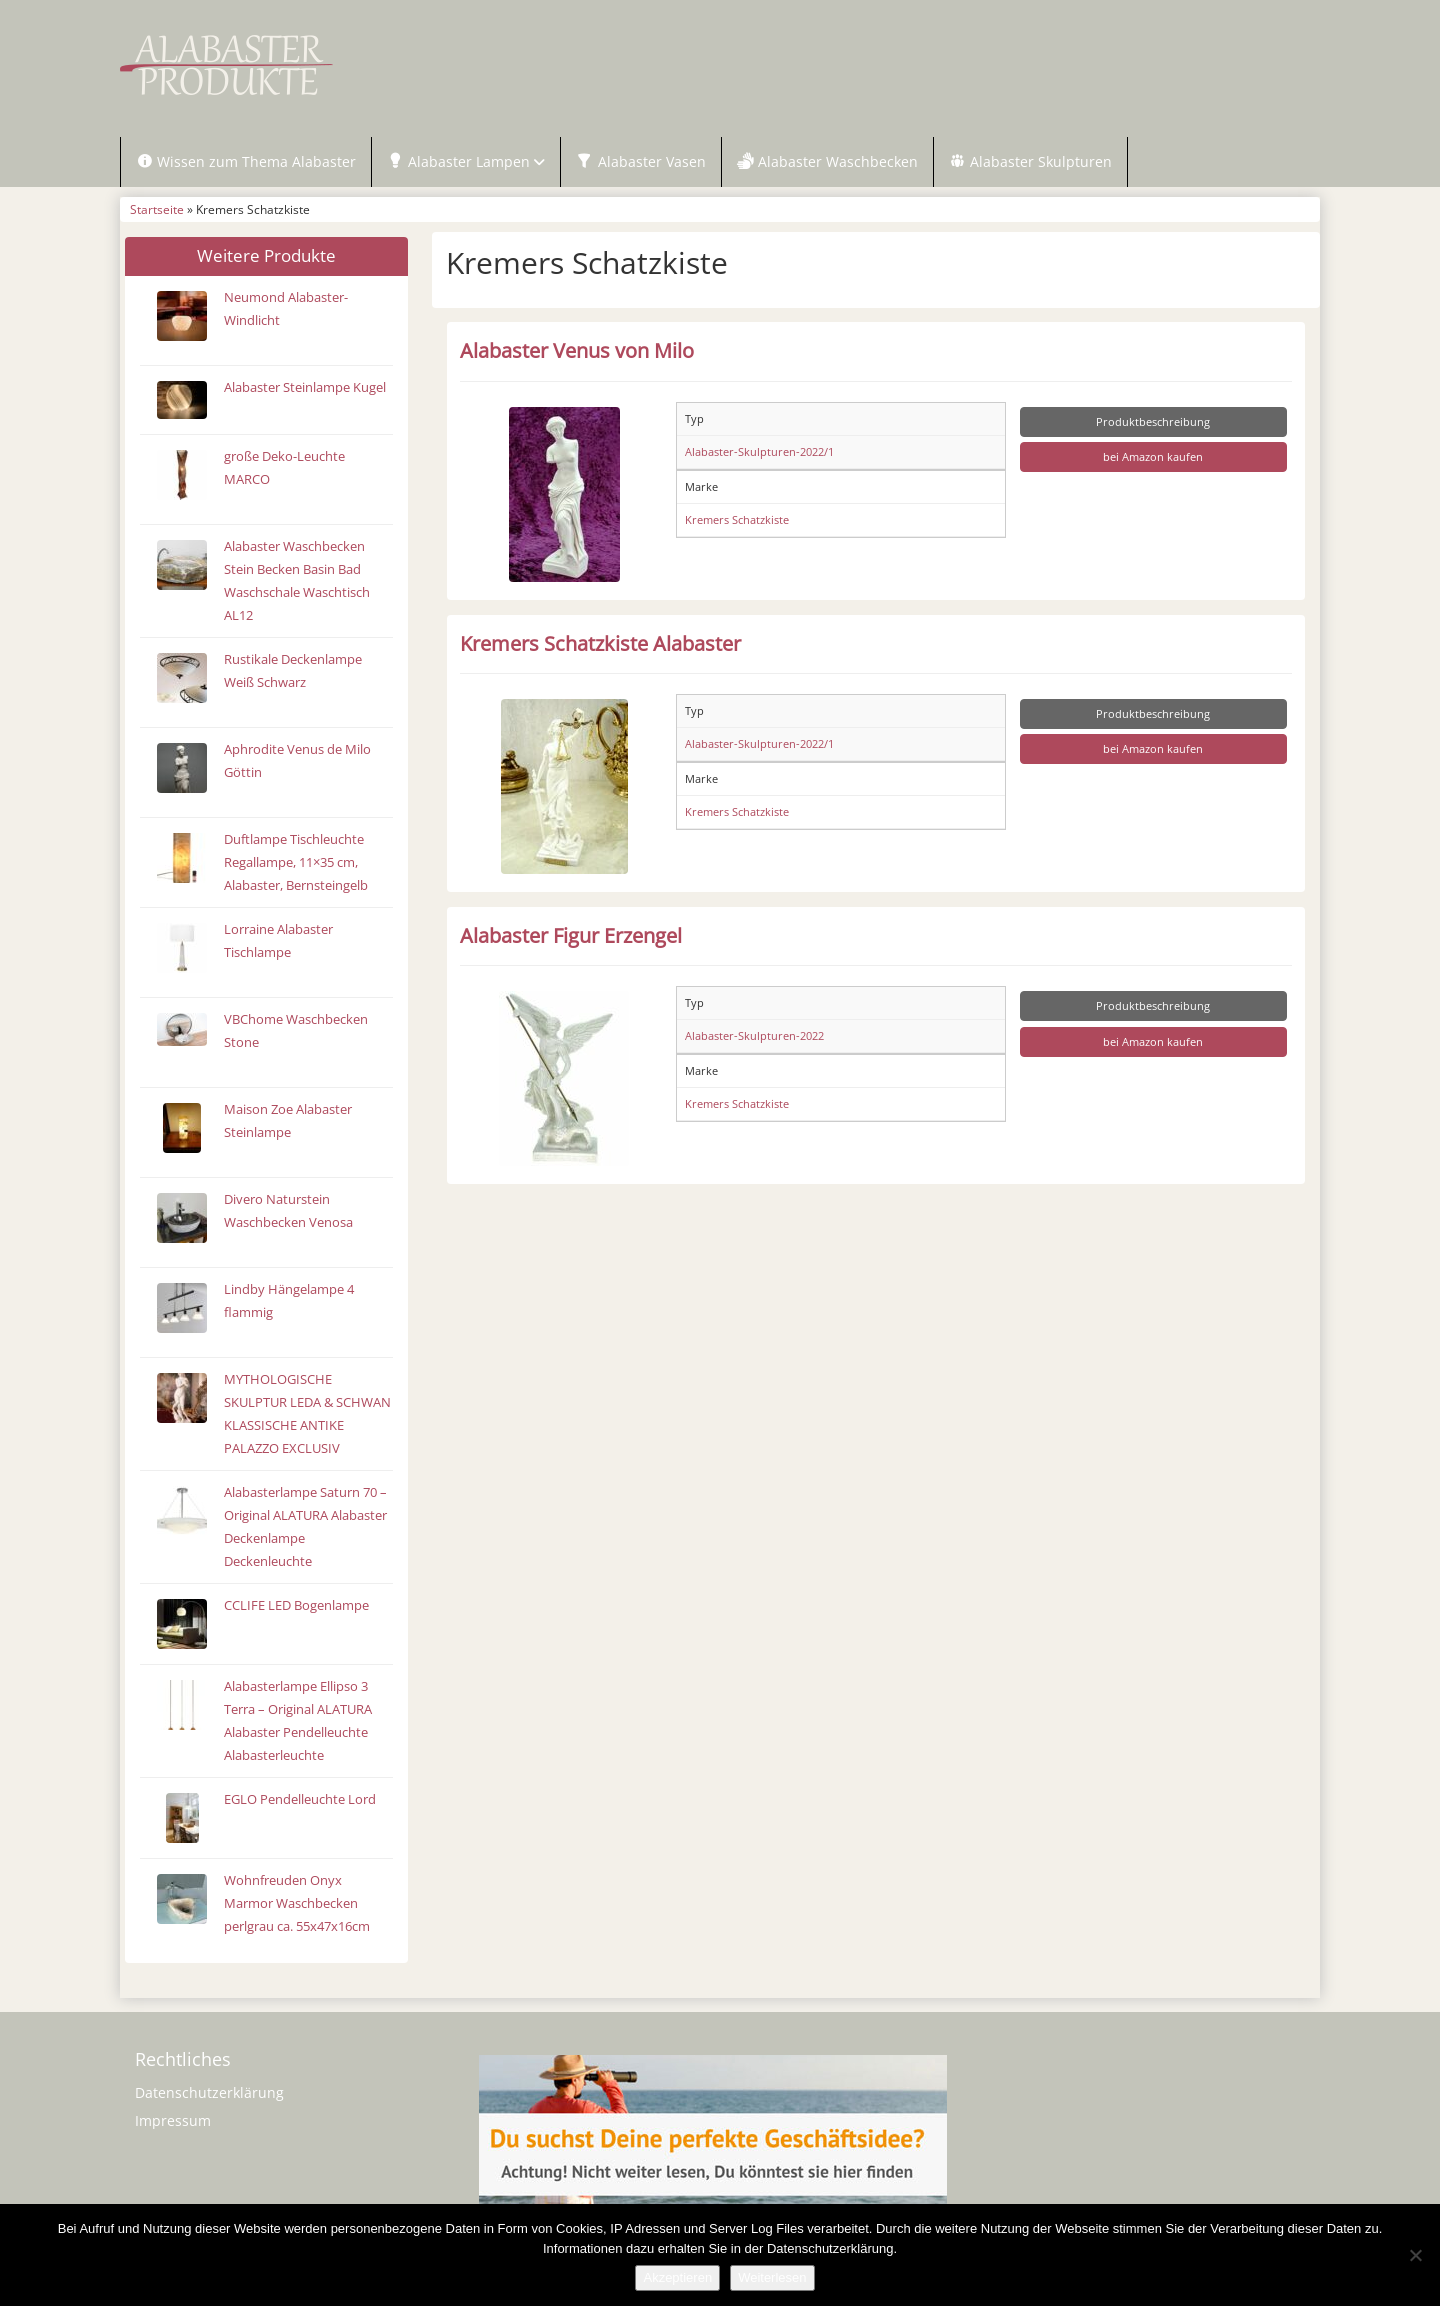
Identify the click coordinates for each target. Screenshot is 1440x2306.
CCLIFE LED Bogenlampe (296, 1607)
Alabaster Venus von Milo (577, 353)
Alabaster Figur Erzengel (571, 937)
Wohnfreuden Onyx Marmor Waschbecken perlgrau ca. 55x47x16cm (297, 1905)
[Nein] (1415, 2255)
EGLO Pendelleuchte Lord (300, 1801)
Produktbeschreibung (1153, 423)
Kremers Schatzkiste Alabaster (600, 645)
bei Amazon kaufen (1153, 459)
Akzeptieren (677, 2277)
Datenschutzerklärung (209, 2095)
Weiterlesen (772, 2277)
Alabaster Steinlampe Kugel (305, 389)
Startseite (157, 212)
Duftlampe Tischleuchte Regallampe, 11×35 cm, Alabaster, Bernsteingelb (296, 864)
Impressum (173, 2123)
